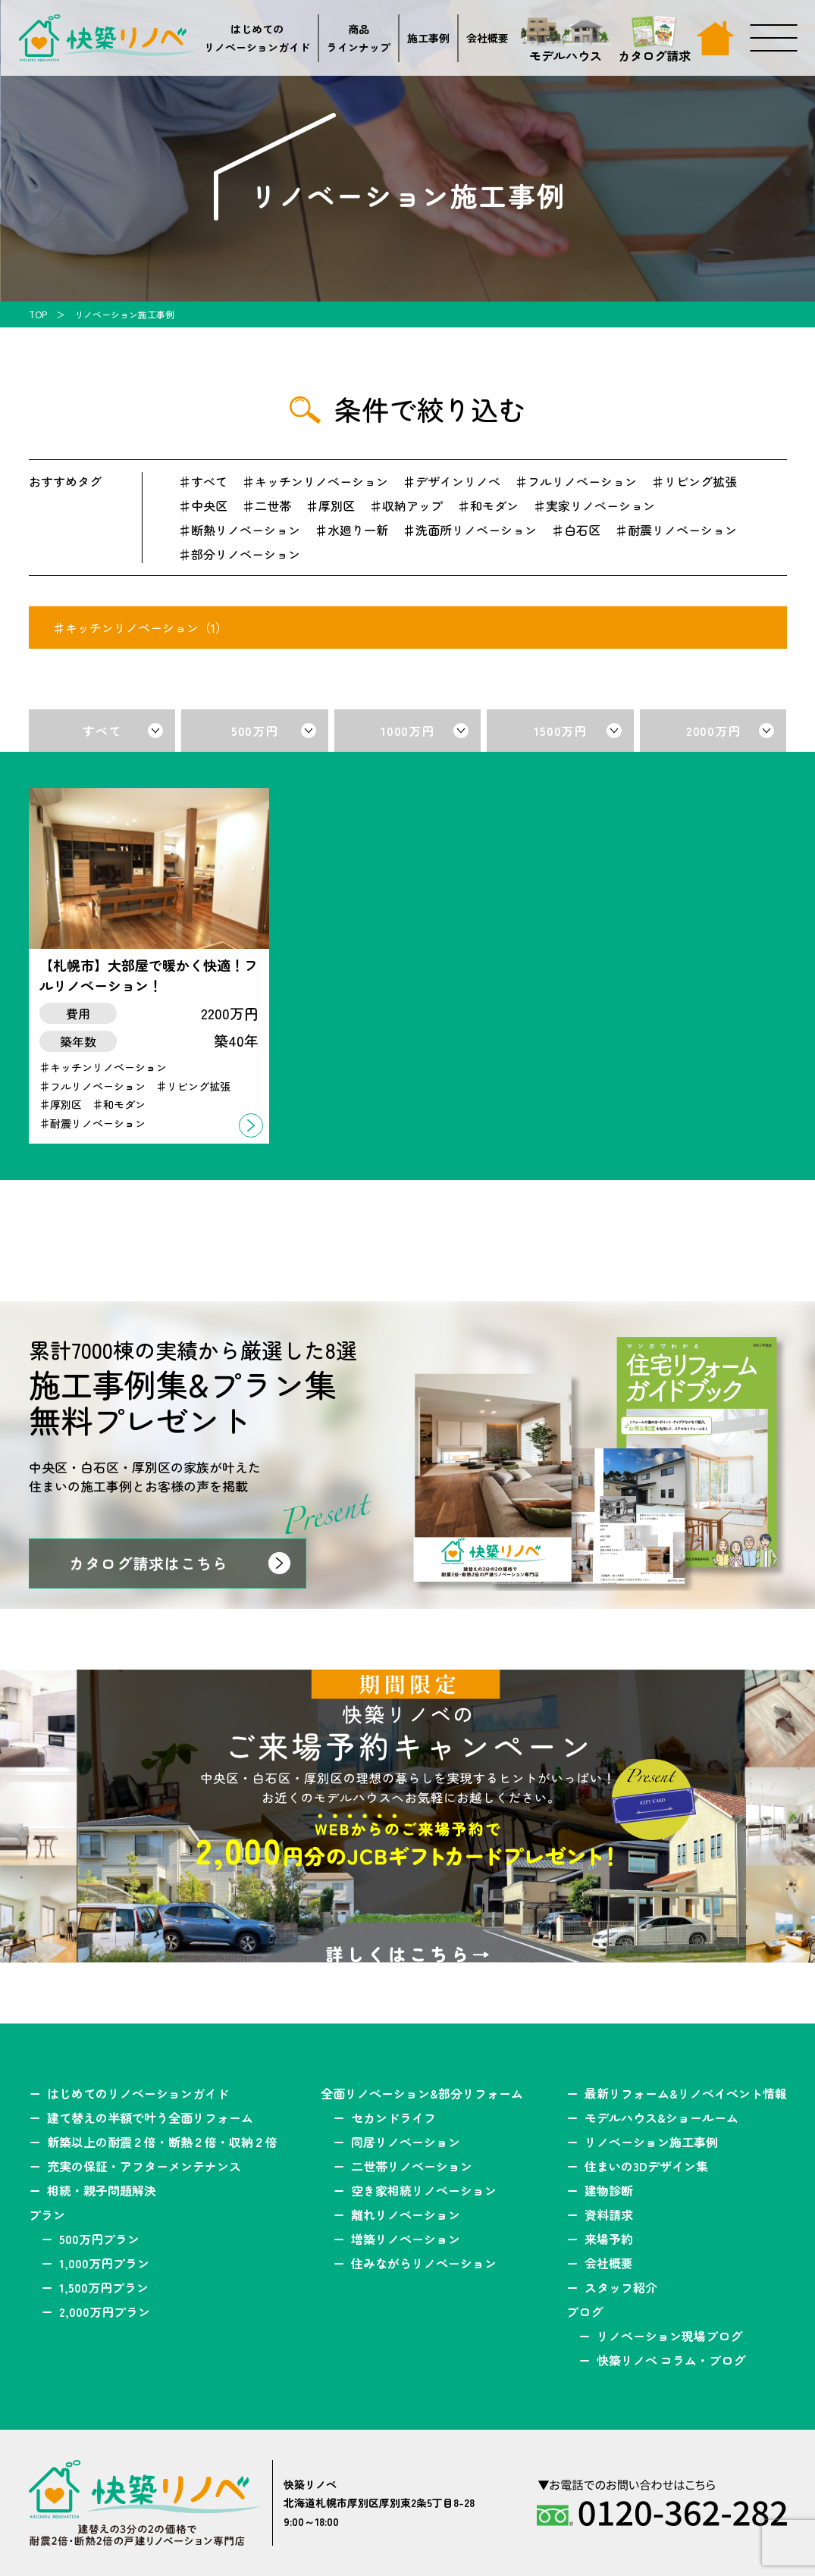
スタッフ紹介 (621, 2287)
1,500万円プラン (104, 2287)
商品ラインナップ (358, 38)
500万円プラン (99, 2239)
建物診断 (609, 2190)
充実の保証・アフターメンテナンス (144, 2166)
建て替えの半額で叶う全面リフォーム (150, 2117)
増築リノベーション (405, 2239)
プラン (47, 2214)
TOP (38, 314)
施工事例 (428, 37)
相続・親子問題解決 (101, 2190)
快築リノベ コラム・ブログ (671, 2360)
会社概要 (487, 37)
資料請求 (609, 2214)
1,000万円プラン (104, 2263)
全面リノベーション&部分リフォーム (422, 2093)
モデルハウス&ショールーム (661, 2117)
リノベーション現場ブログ (669, 2336)
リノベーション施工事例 (651, 2142)
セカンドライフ (393, 2117)
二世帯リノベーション (411, 2166)
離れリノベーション (405, 2214)
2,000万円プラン (104, 2311)
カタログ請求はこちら (148, 1563)
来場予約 (609, 2239)
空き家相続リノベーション (424, 2190)
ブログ (584, 2311)
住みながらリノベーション (424, 2263)
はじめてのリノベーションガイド (257, 38)
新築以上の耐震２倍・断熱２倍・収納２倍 (162, 2142)
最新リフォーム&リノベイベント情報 (686, 2093)
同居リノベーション (405, 2142)
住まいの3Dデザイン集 (646, 2166)
